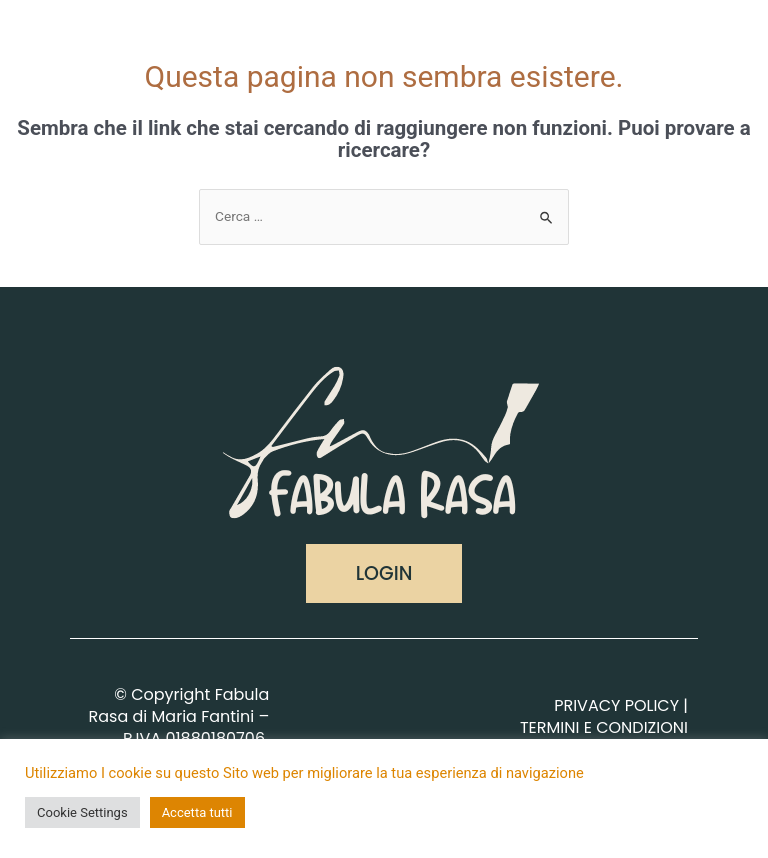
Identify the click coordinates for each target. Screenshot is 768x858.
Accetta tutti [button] (197, 812)
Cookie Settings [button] (82, 812)
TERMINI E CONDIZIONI (604, 727)
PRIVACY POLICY (616, 705)
